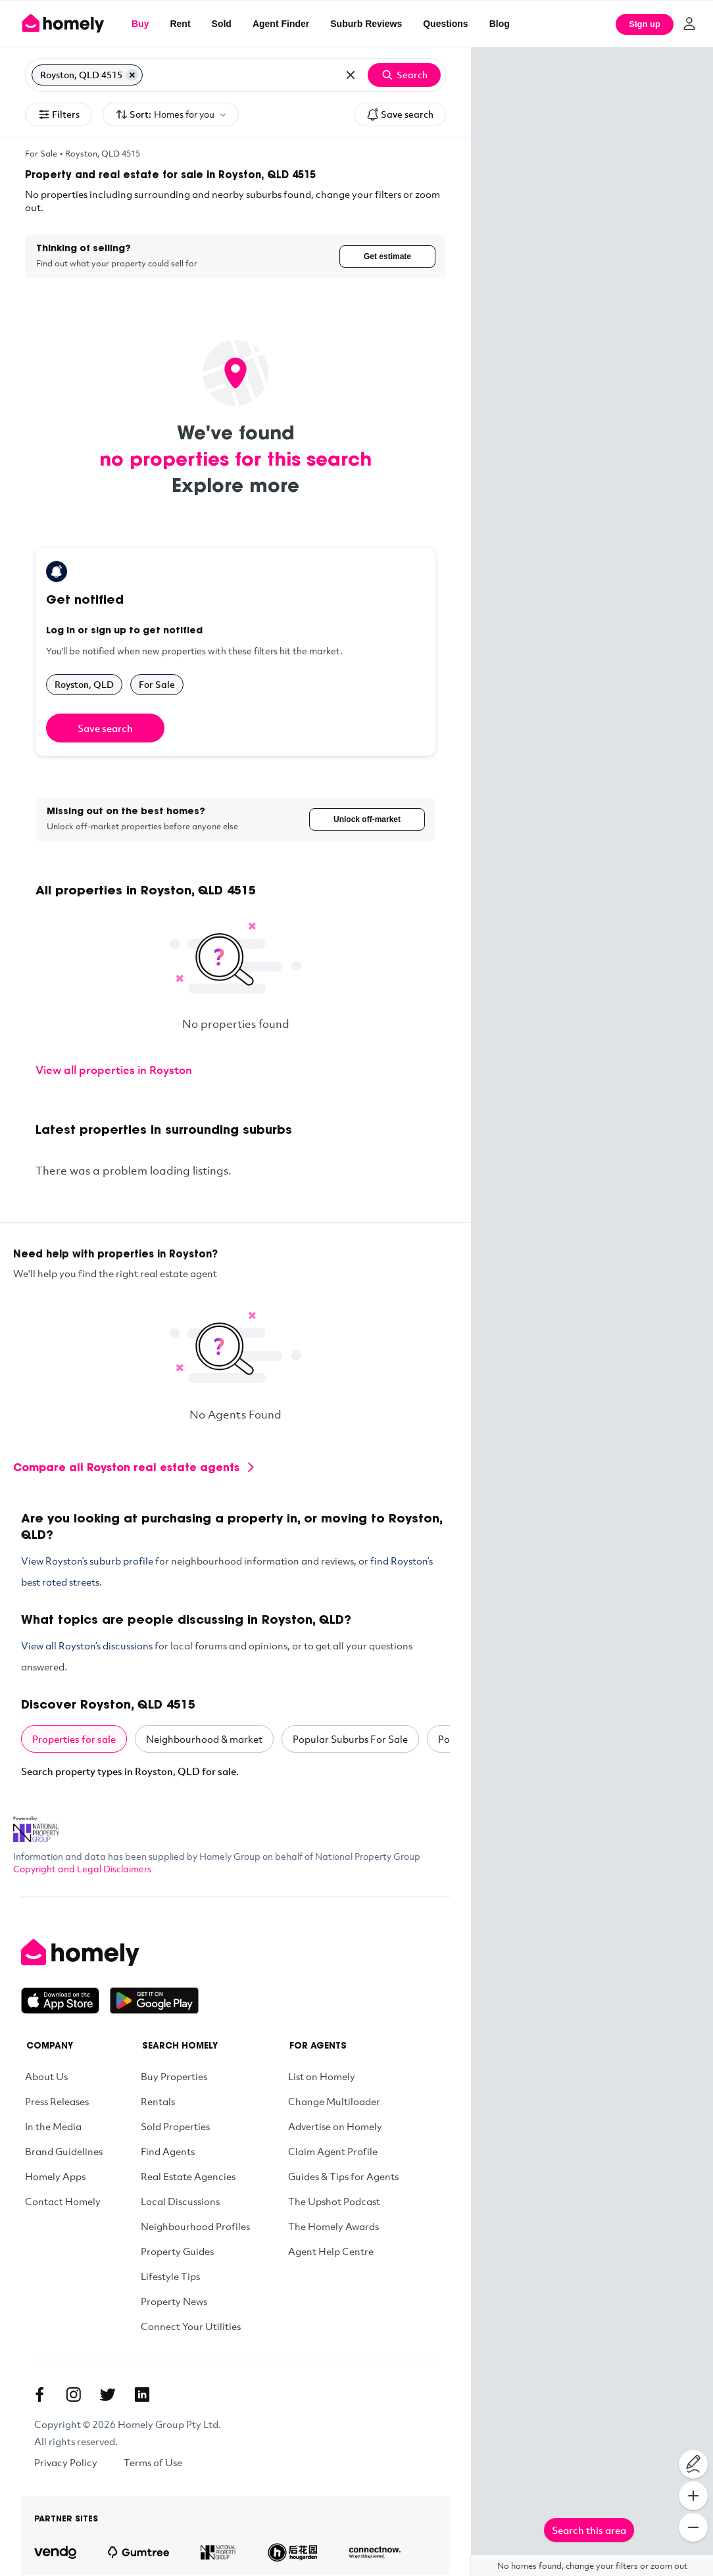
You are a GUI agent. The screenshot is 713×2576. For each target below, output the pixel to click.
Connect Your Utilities (191, 2327)
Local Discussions (180, 2202)
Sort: (170, 114)
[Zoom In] (693, 2495)
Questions (445, 23)
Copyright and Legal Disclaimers (82, 1870)
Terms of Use (153, 2463)
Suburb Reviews (366, 23)
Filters (58, 114)
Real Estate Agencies (188, 2177)
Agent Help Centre (331, 2252)
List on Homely (321, 2077)
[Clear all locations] (350, 75)
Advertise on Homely (335, 2127)
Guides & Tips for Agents (343, 2177)
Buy (140, 23)
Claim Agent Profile (333, 2152)
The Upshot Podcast (334, 2202)
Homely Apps (55, 2177)
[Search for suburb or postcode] (240, 74)
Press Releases (57, 2102)
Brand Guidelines (64, 2152)
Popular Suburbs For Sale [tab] (350, 1740)
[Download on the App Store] (65, 2002)
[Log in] (689, 23)
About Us (46, 2077)
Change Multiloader (334, 2102)
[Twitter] (108, 2396)
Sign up (644, 24)
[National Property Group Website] (36, 1826)
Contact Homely (63, 2202)
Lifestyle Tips (170, 2277)
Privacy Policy (65, 2463)
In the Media (53, 2127)
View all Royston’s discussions (87, 1646)
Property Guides (177, 2252)
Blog (499, 23)
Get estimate (387, 256)
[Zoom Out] (693, 2527)
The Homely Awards (333, 2227)
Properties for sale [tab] (74, 1740)
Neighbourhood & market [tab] (204, 1740)
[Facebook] (39, 2396)
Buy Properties (174, 2077)
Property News (174, 2302)
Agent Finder (281, 23)
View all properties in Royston (114, 1071)
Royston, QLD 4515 (102, 153)
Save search (399, 114)
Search (404, 75)
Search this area (589, 2530)
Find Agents (168, 2152)
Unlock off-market (367, 820)
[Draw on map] (693, 2464)
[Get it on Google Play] (154, 2002)
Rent (180, 23)
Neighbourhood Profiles (195, 2227)
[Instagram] (74, 2396)
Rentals (158, 2102)
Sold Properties (175, 2127)
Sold (222, 23)
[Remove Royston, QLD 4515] (132, 75)
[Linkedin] (142, 2396)
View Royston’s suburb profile (87, 1561)
